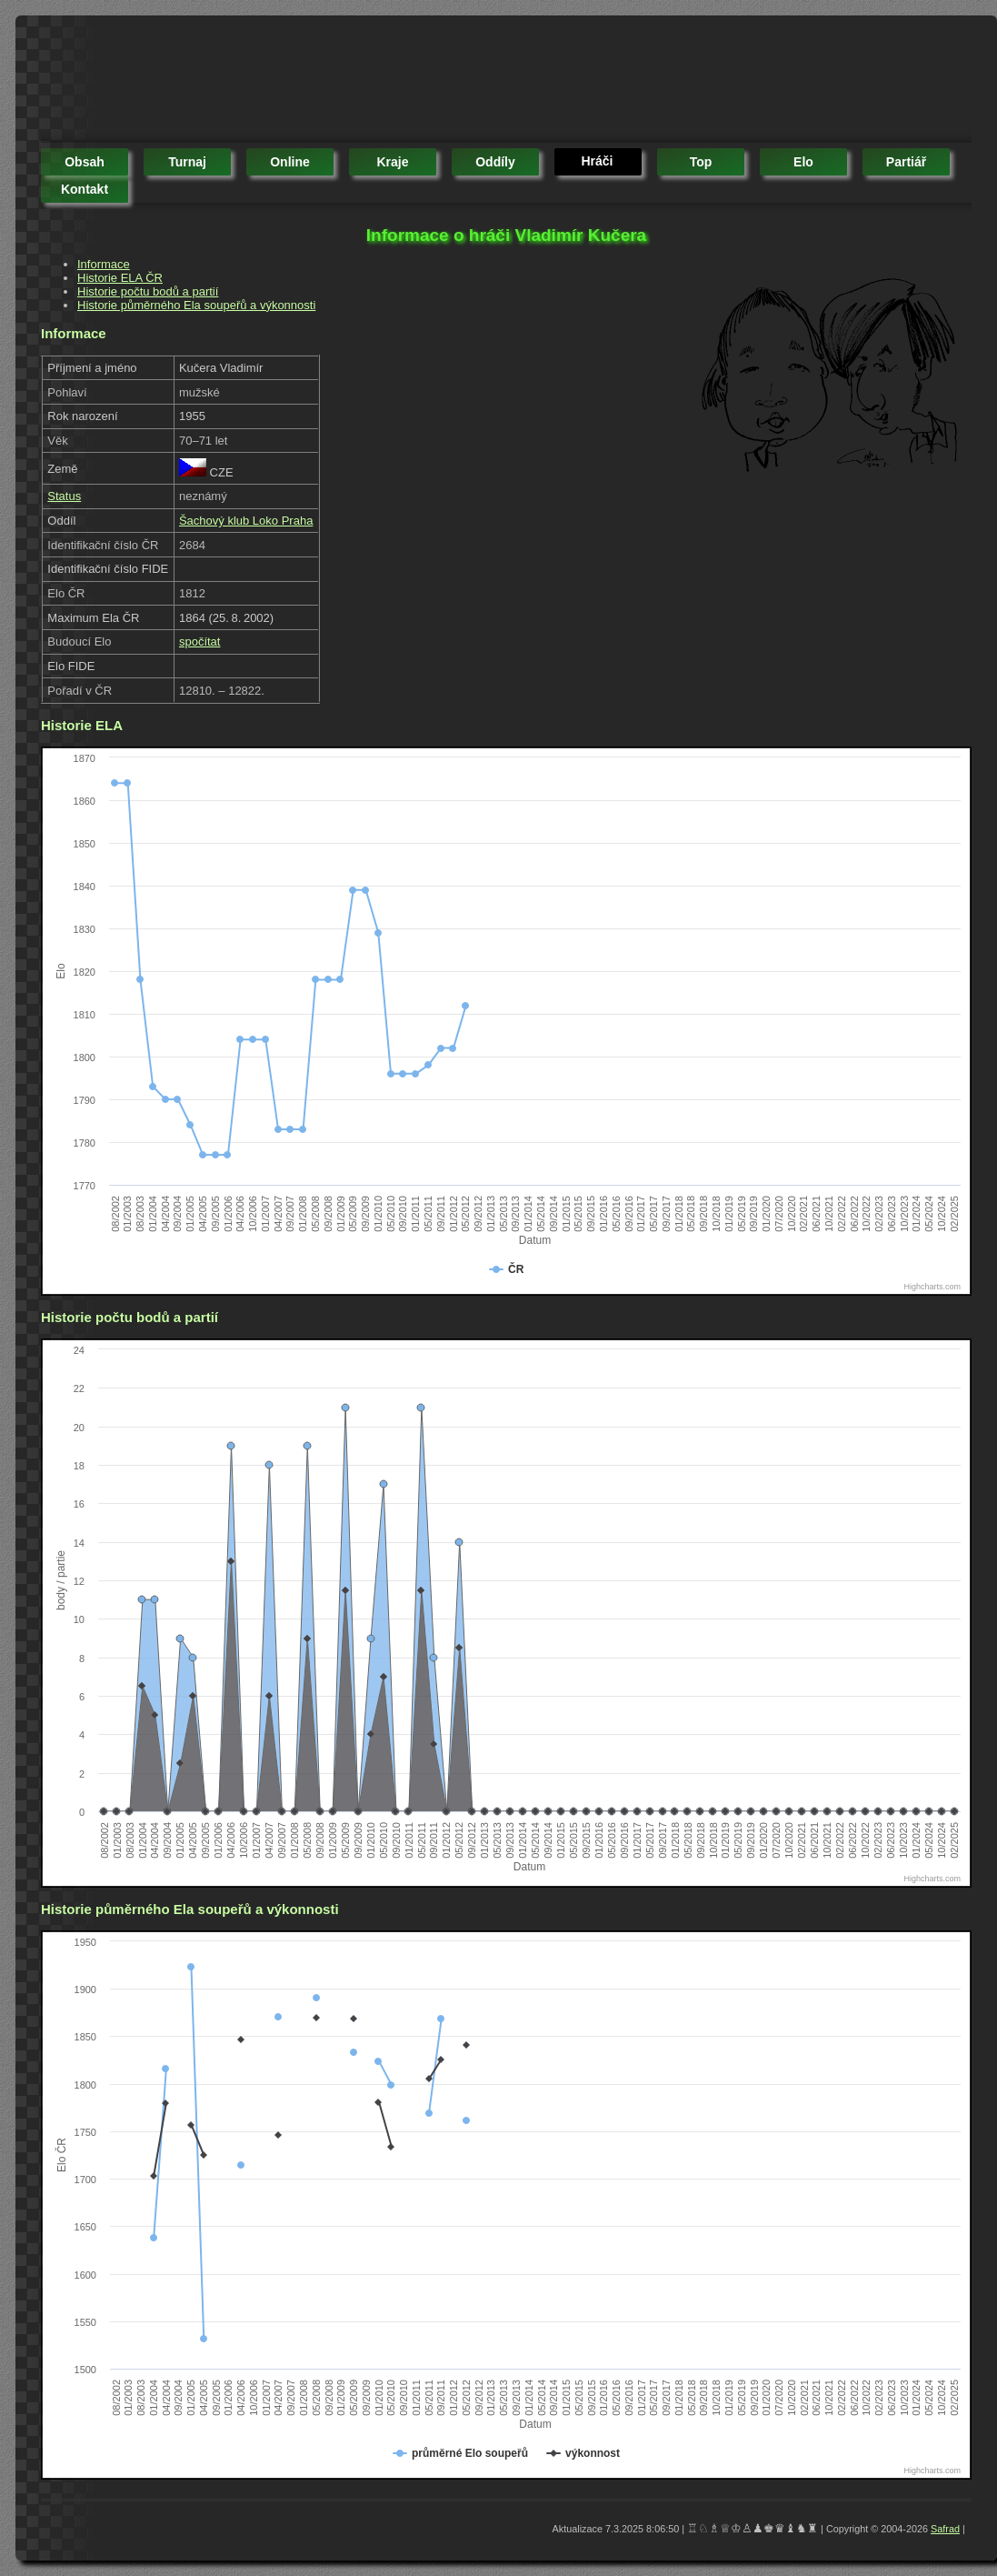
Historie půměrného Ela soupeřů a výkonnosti (196, 305)
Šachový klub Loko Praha (246, 520)
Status (64, 496)
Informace (103, 264)
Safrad (945, 2528)
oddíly (495, 162)
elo (803, 162)
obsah (85, 162)
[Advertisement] (372, 82)
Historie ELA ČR (120, 278)
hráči (597, 161)
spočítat (200, 641)
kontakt (84, 189)
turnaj (187, 162)
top (701, 162)
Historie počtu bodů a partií (147, 291)
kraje (392, 162)
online (290, 162)
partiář (906, 162)
